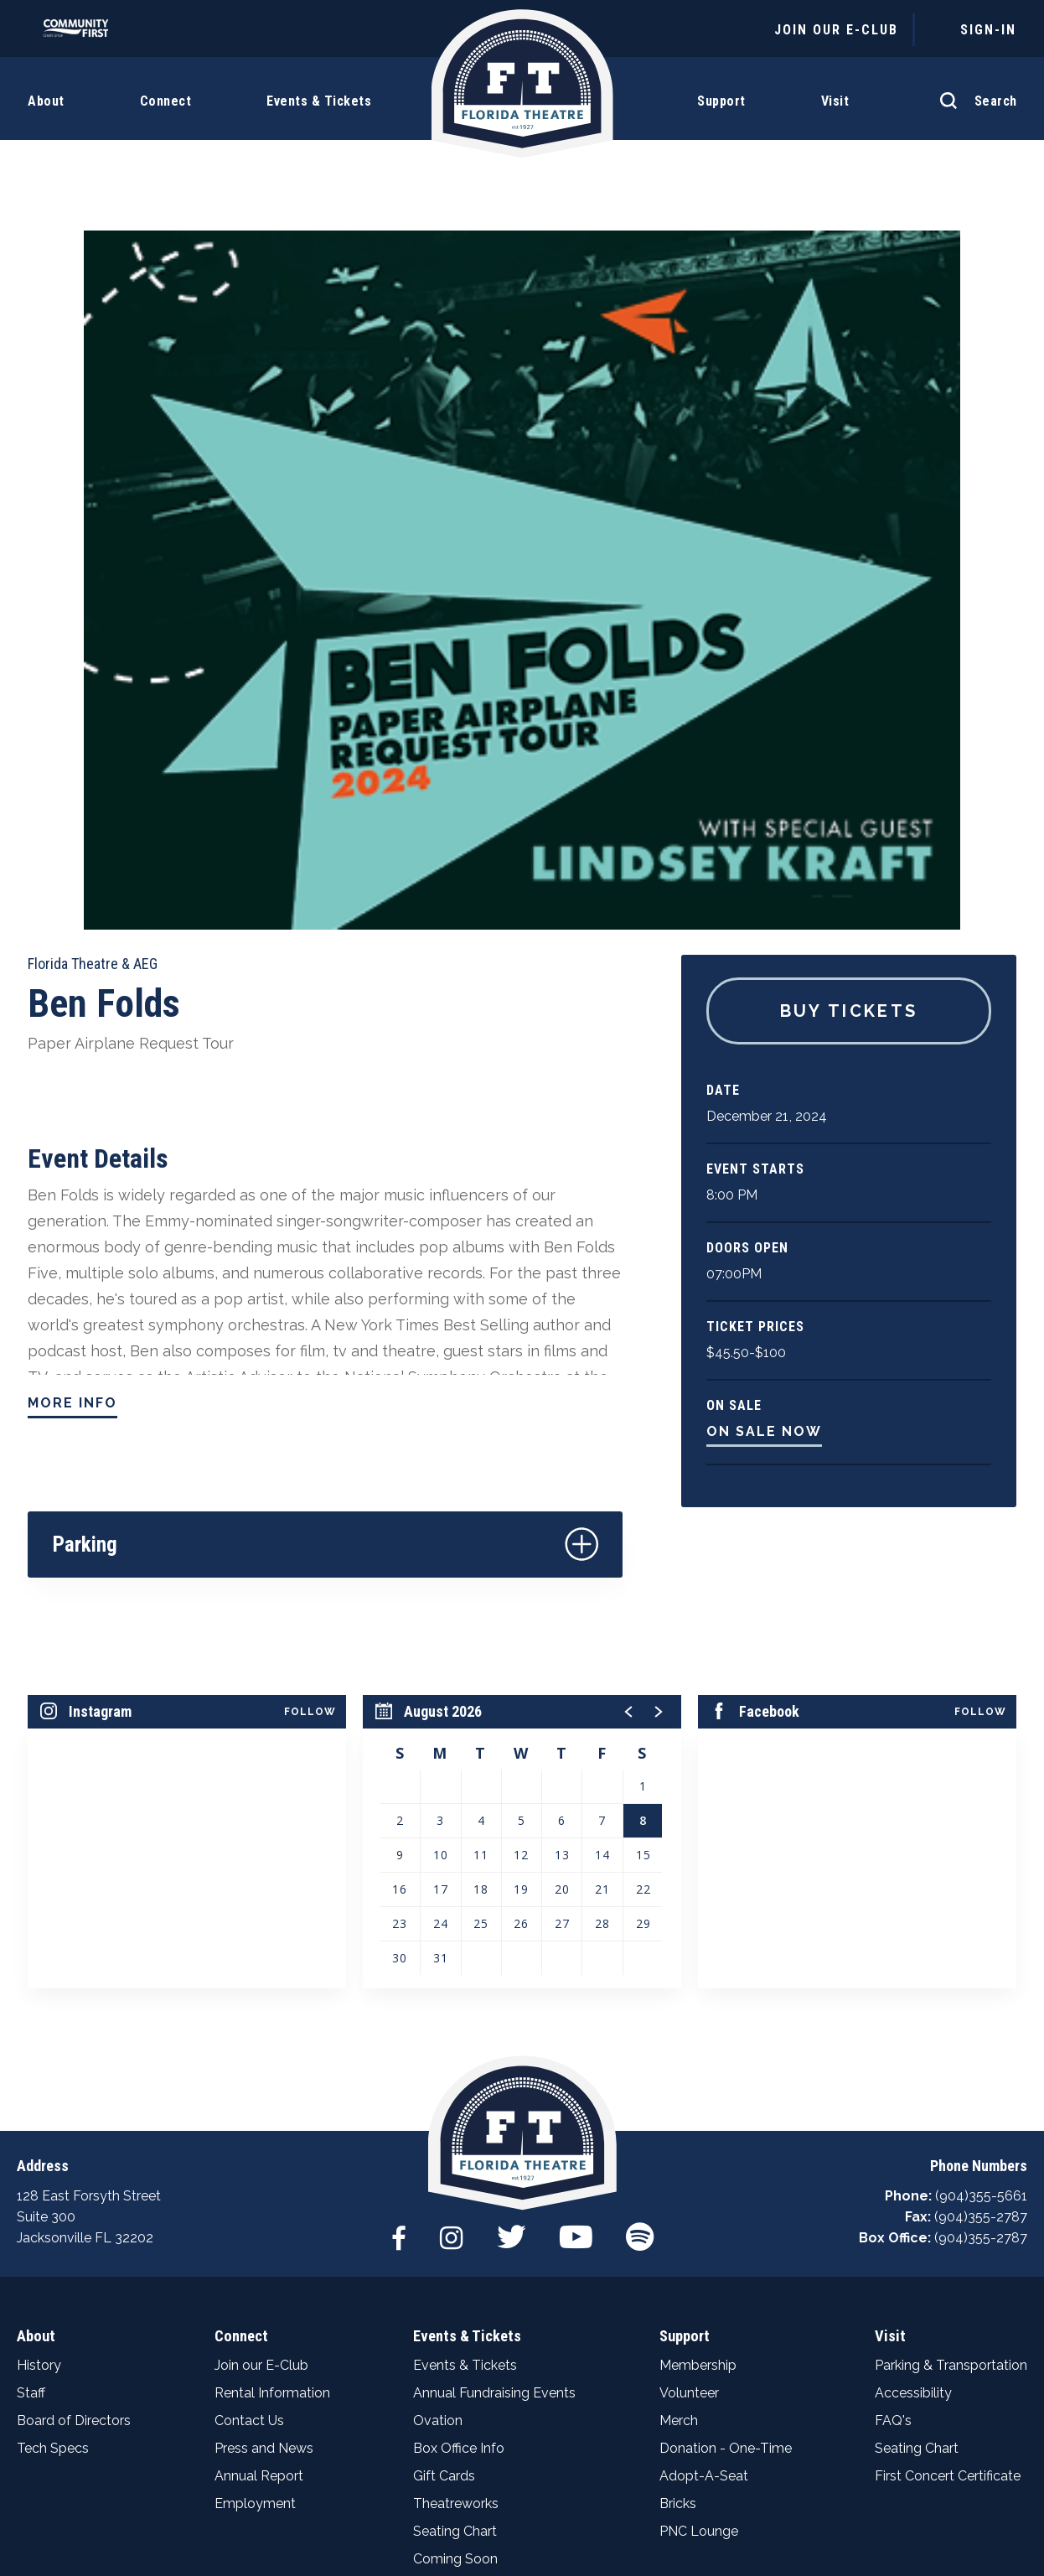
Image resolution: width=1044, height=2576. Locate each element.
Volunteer (689, 2091)
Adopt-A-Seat (703, 2174)
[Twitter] (510, 1928)
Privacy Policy (452, 2493)
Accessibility (913, 2091)
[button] (629, 1396)
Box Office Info (458, 2146)
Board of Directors (74, 2119)
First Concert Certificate (948, 2174)
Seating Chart (455, 2229)
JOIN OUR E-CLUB (836, 30)
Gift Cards (444, 2174)
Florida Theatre (522, 94)
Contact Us (249, 2119)
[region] (522, 1526)
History (39, 2063)
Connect (240, 2034)
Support (683, 2034)
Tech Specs (53, 2146)
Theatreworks (456, 2202)
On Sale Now (764, 1116)
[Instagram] (450, 1928)
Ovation (438, 2119)
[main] (522, 908)
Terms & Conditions (621, 2493)
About (35, 2034)
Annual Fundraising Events (494, 2091)
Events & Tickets (466, 2034)
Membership (697, 2063)
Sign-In (988, 30)
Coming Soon (455, 2257)
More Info (72, 1088)
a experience (522, 2524)
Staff (31, 2091)
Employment (255, 2202)
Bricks (677, 2202)
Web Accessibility (806, 2493)
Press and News (263, 2146)
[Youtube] (576, 1928)
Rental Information (272, 2091)
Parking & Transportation (951, 2063)
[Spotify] (641, 1928)
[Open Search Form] (974, 92)
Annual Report (258, 2174)
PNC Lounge (698, 2229)
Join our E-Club (261, 2063)
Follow (310, 1396)
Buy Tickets (849, 696)
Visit (889, 2034)
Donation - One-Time (725, 2146)
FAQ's (893, 2119)
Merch (678, 2119)
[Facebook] (397, 1928)
